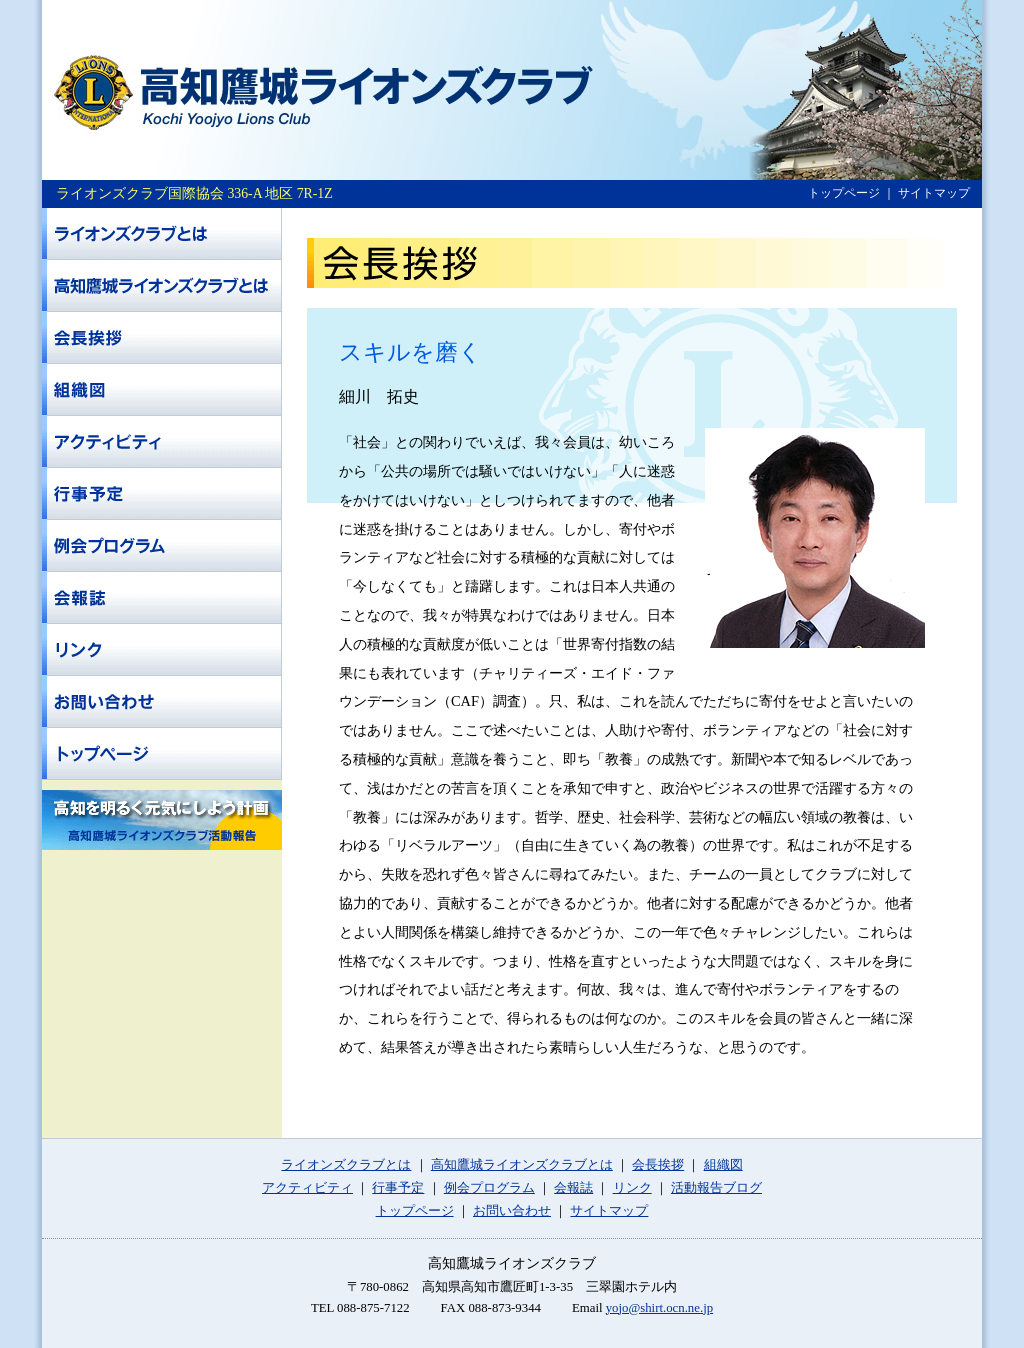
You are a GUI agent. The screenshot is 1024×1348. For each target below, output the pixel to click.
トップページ (844, 193)
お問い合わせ (512, 1211)
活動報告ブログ (716, 1188)
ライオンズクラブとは (346, 1165)
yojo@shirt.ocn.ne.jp (659, 1308)
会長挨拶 (658, 1165)
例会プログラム (489, 1188)
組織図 (723, 1165)
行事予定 (398, 1188)
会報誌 (573, 1188)
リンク (632, 1188)
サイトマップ (934, 193)
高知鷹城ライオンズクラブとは (522, 1165)
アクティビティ (307, 1188)
